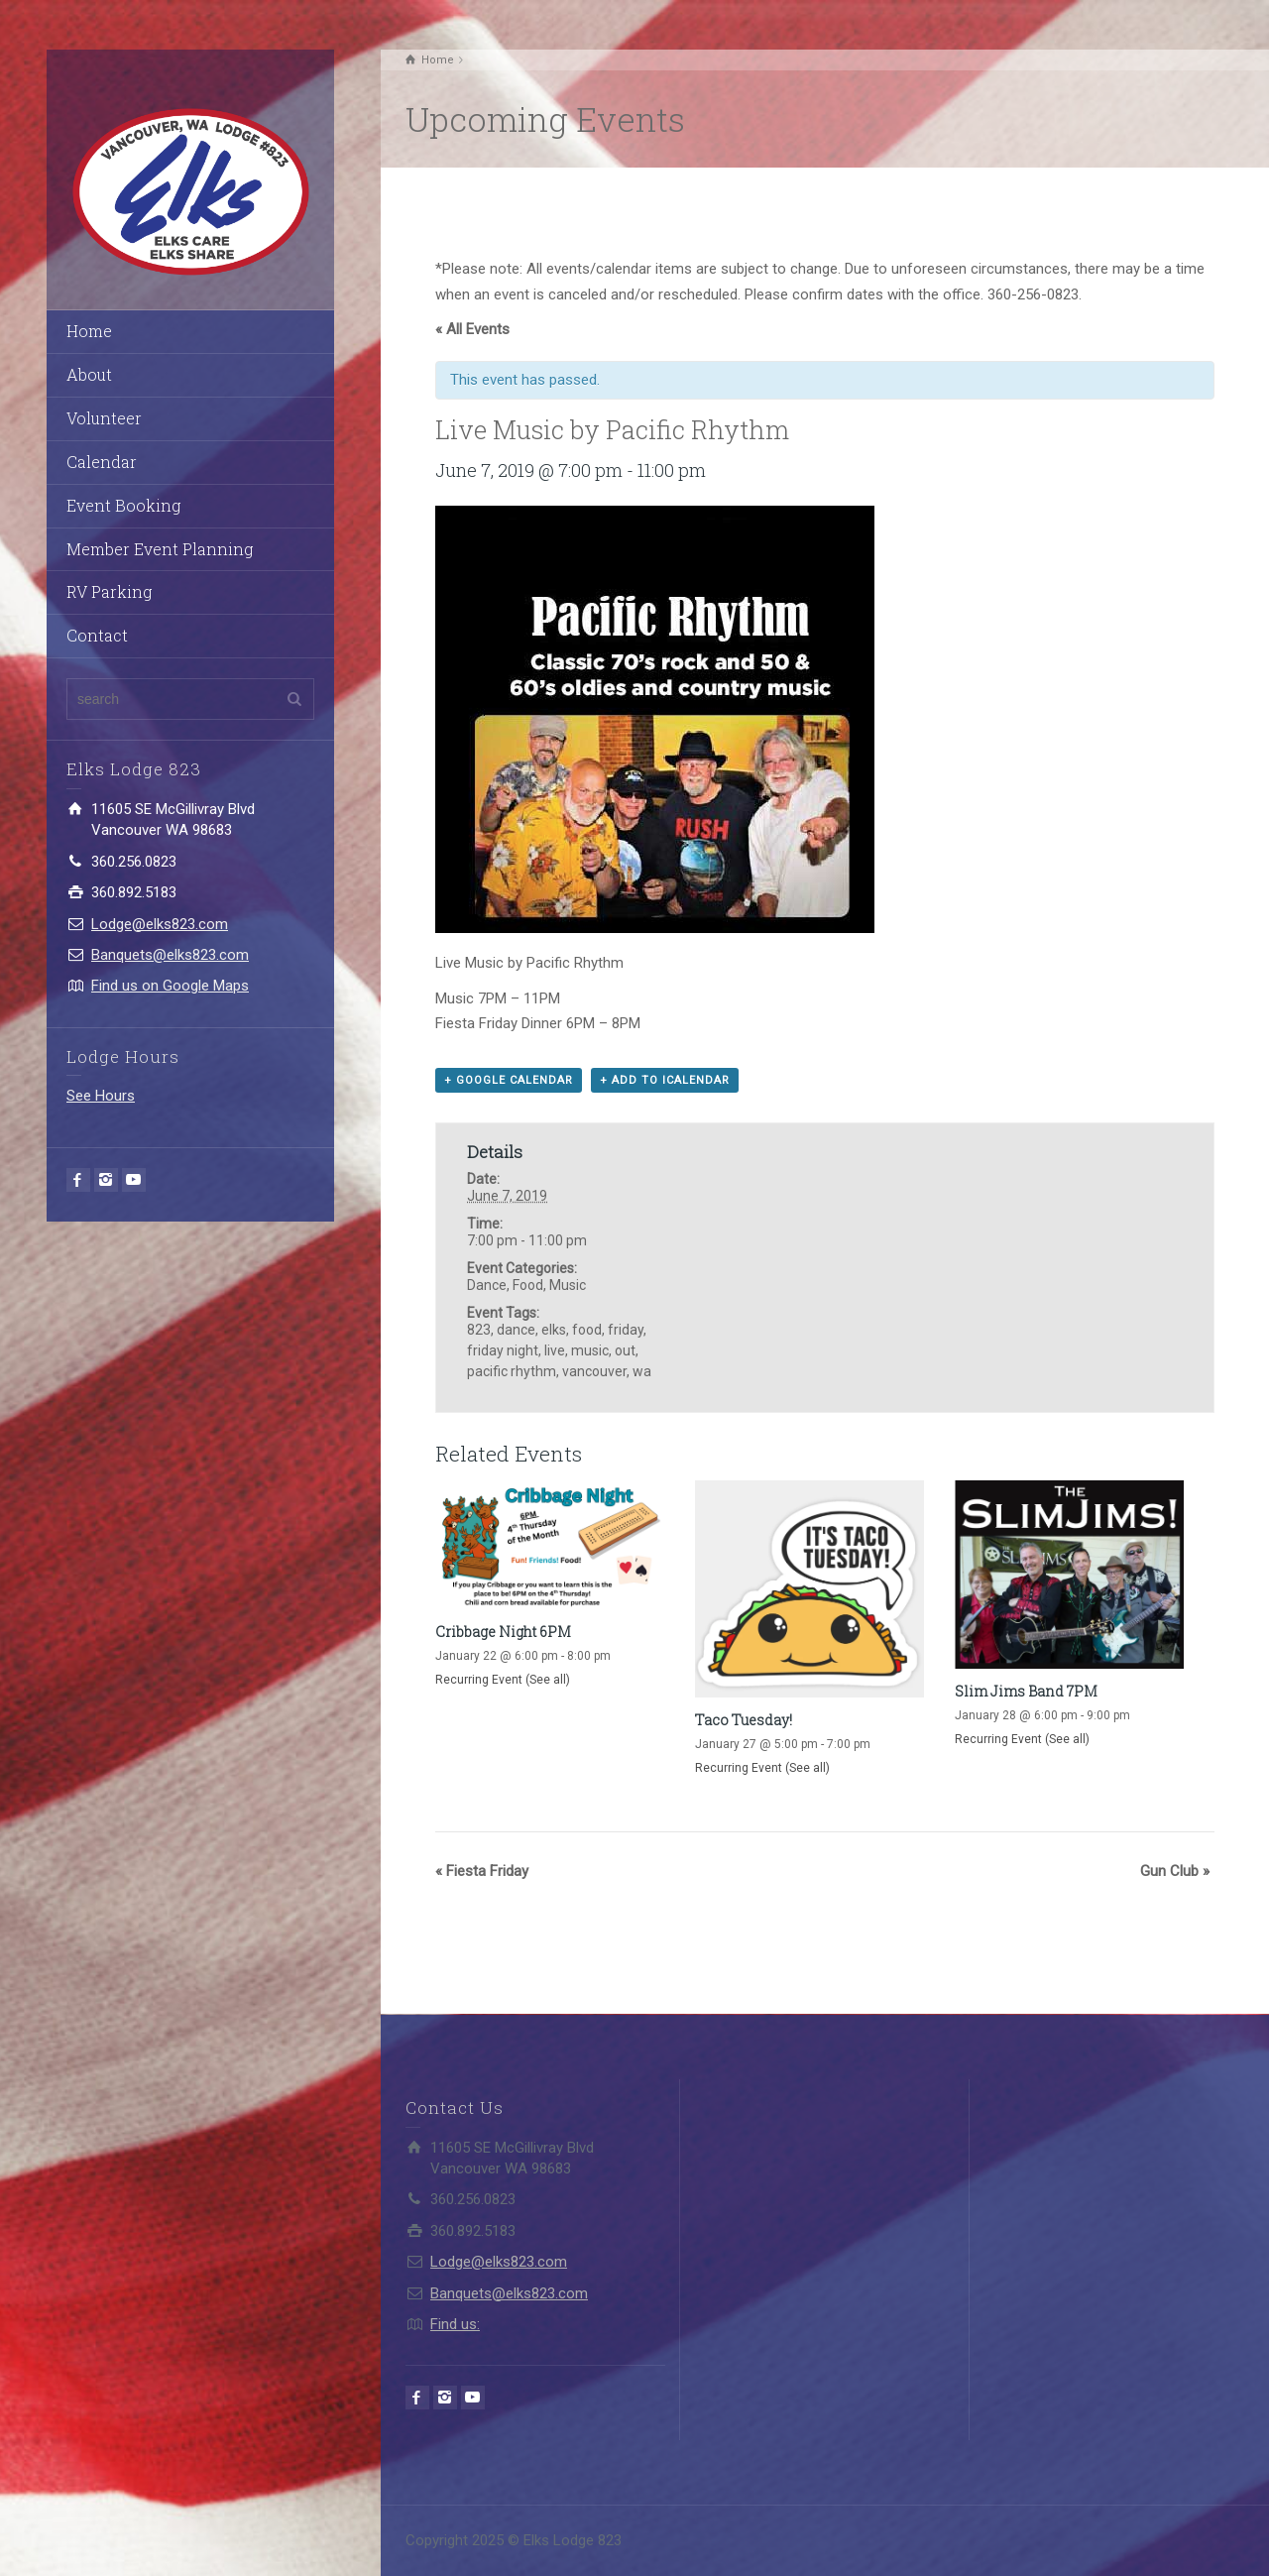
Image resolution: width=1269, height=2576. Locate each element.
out (625, 1350)
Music (567, 1285)
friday (625, 1330)
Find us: (455, 2324)
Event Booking (123, 505)
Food (528, 1285)
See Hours (100, 1096)
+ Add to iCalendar (665, 1080)
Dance (487, 1285)
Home (89, 330)
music (590, 1350)
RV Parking (109, 591)
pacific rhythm (511, 1371)
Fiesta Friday (481, 1871)
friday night (502, 1350)
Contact (97, 635)
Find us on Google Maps (170, 986)
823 (479, 1330)
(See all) (547, 1680)
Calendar (101, 461)
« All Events (472, 329)
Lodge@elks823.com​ (159, 924)
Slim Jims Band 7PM (1026, 1691)
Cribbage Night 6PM (503, 1631)
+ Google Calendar (508, 1080)
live (554, 1350)
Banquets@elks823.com (170, 955)
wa (642, 1371)
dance (516, 1330)
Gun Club (1175, 1871)
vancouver (594, 1371)
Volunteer (104, 418)
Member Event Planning (159, 548)
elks (553, 1330)
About (89, 374)
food (587, 1330)
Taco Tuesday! (743, 1719)
